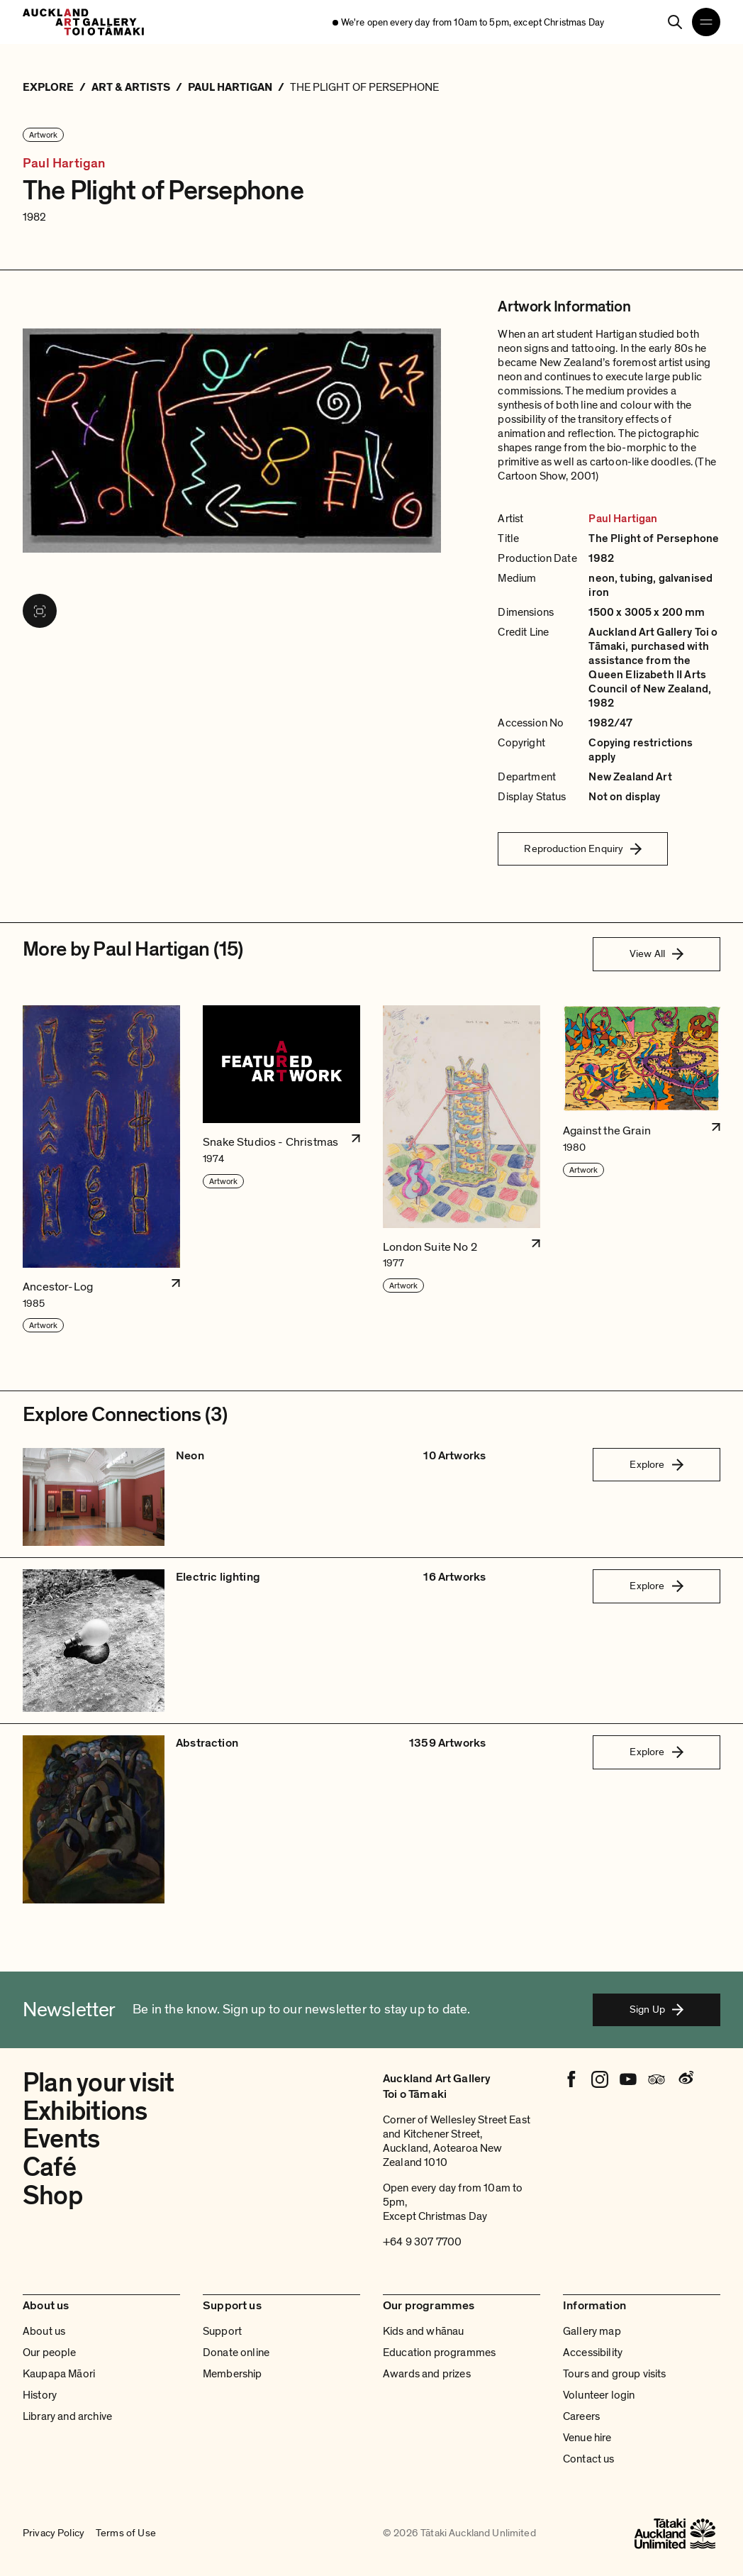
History (40, 2395)
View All (656, 953)
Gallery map (592, 2331)
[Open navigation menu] (706, 22)
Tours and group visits (614, 2374)
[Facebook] (571, 2079)
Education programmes (439, 2352)
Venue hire (587, 2437)
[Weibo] (684, 2079)
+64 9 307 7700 (422, 2242)
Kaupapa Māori (59, 2374)
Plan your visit (98, 2083)
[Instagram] (599, 2079)
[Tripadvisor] (656, 2079)
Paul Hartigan (64, 163)
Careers (581, 2416)
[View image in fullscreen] (40, 611)
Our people (50, 2352)
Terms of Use (126, 2533)
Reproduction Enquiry (583, 848)
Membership (232, 2374)
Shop (52, 2196)
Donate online (236, 2352)
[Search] (675, 22)
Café (49, 2167)
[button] (101, 1169)
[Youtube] (628, 2079)
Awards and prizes (427, 2374)
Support (222, 2331)
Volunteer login (599, 2395)
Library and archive (67, 2416)
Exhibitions (85, 2111)
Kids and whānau (423, 2331)
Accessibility (592, 2352)
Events (61, 2139)
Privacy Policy (53, 2533)
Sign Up (656, 2009)
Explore (656, 1464)
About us (44, 2331)
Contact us (589, 2459)
